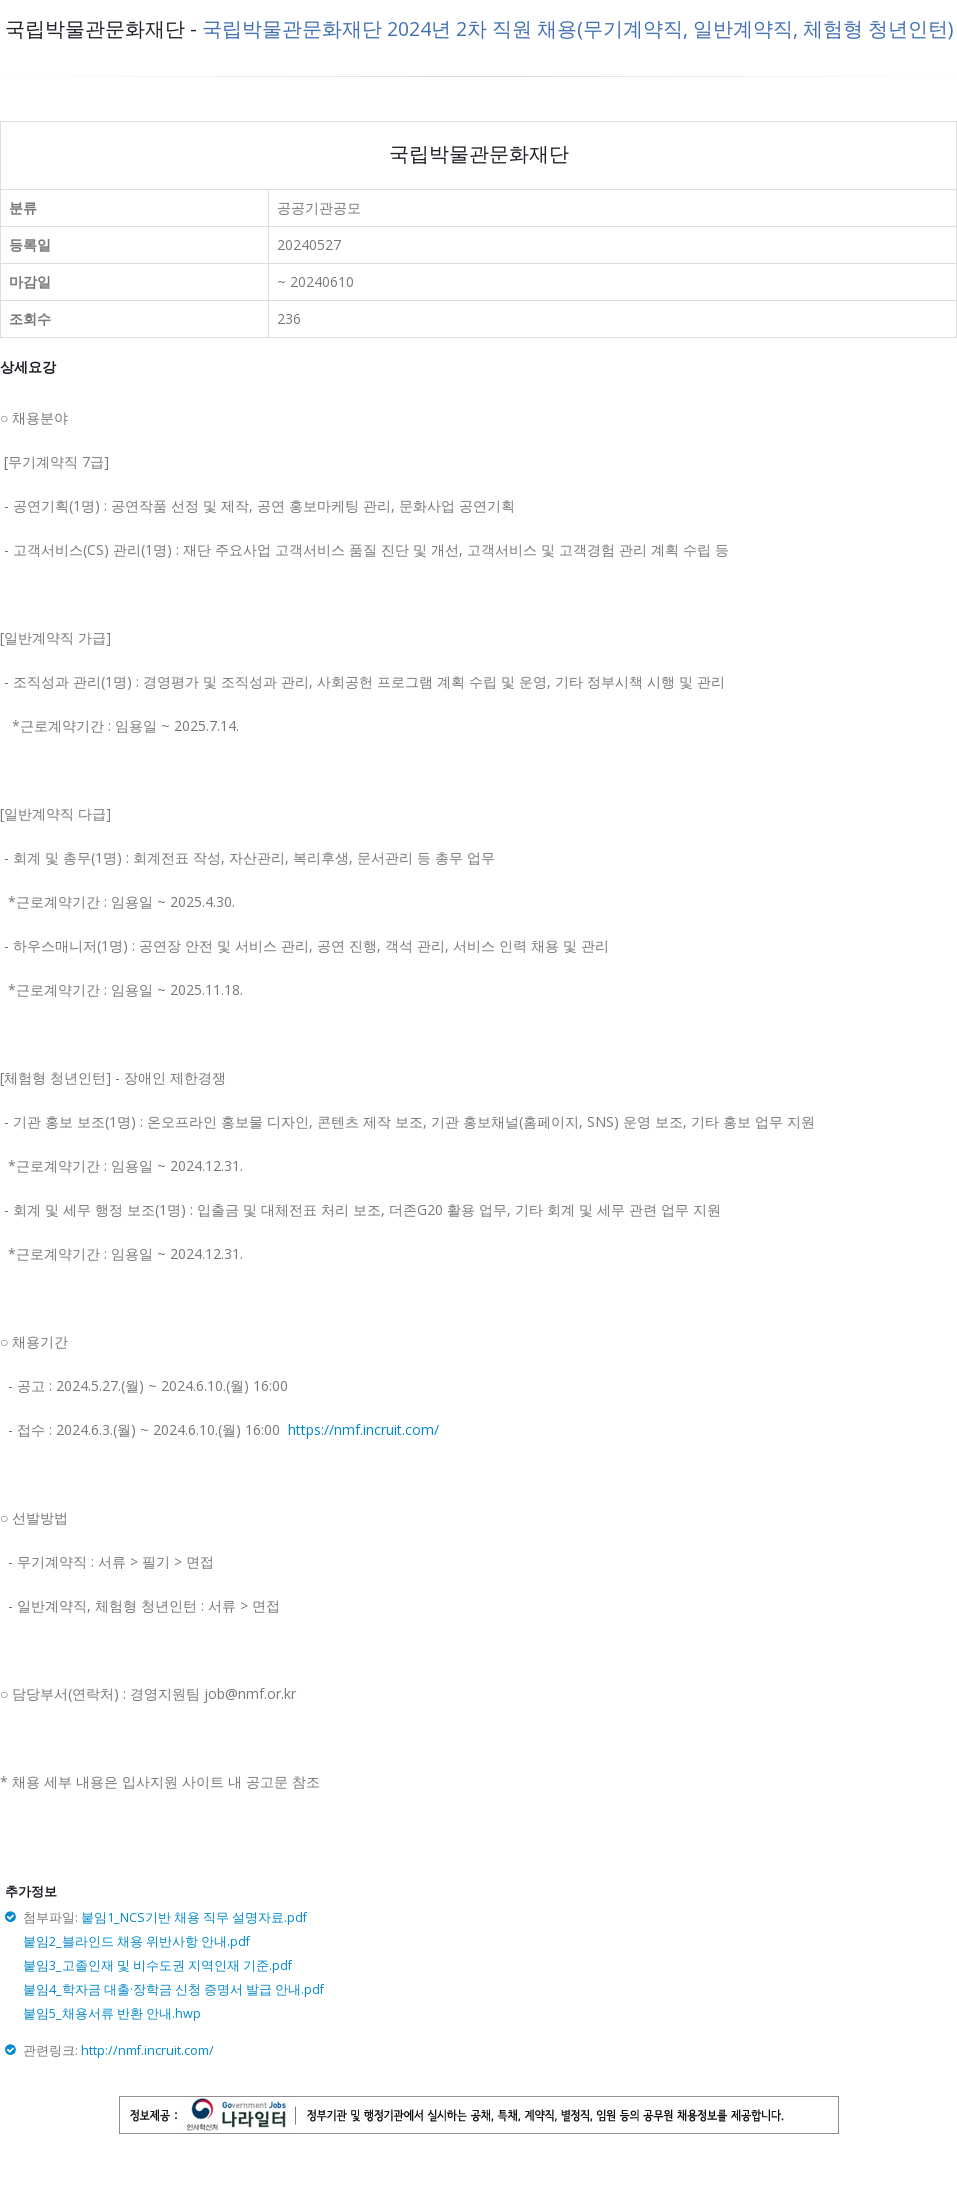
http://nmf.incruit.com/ (147, 2050)
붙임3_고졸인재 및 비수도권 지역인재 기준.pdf (157, 1965)
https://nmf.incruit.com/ (363, 1429)
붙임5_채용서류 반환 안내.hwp (112, 2013)
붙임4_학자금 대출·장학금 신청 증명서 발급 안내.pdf (173, 1989)
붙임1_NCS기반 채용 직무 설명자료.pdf (194, 1917)
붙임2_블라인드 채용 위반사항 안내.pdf (136, 1941)
